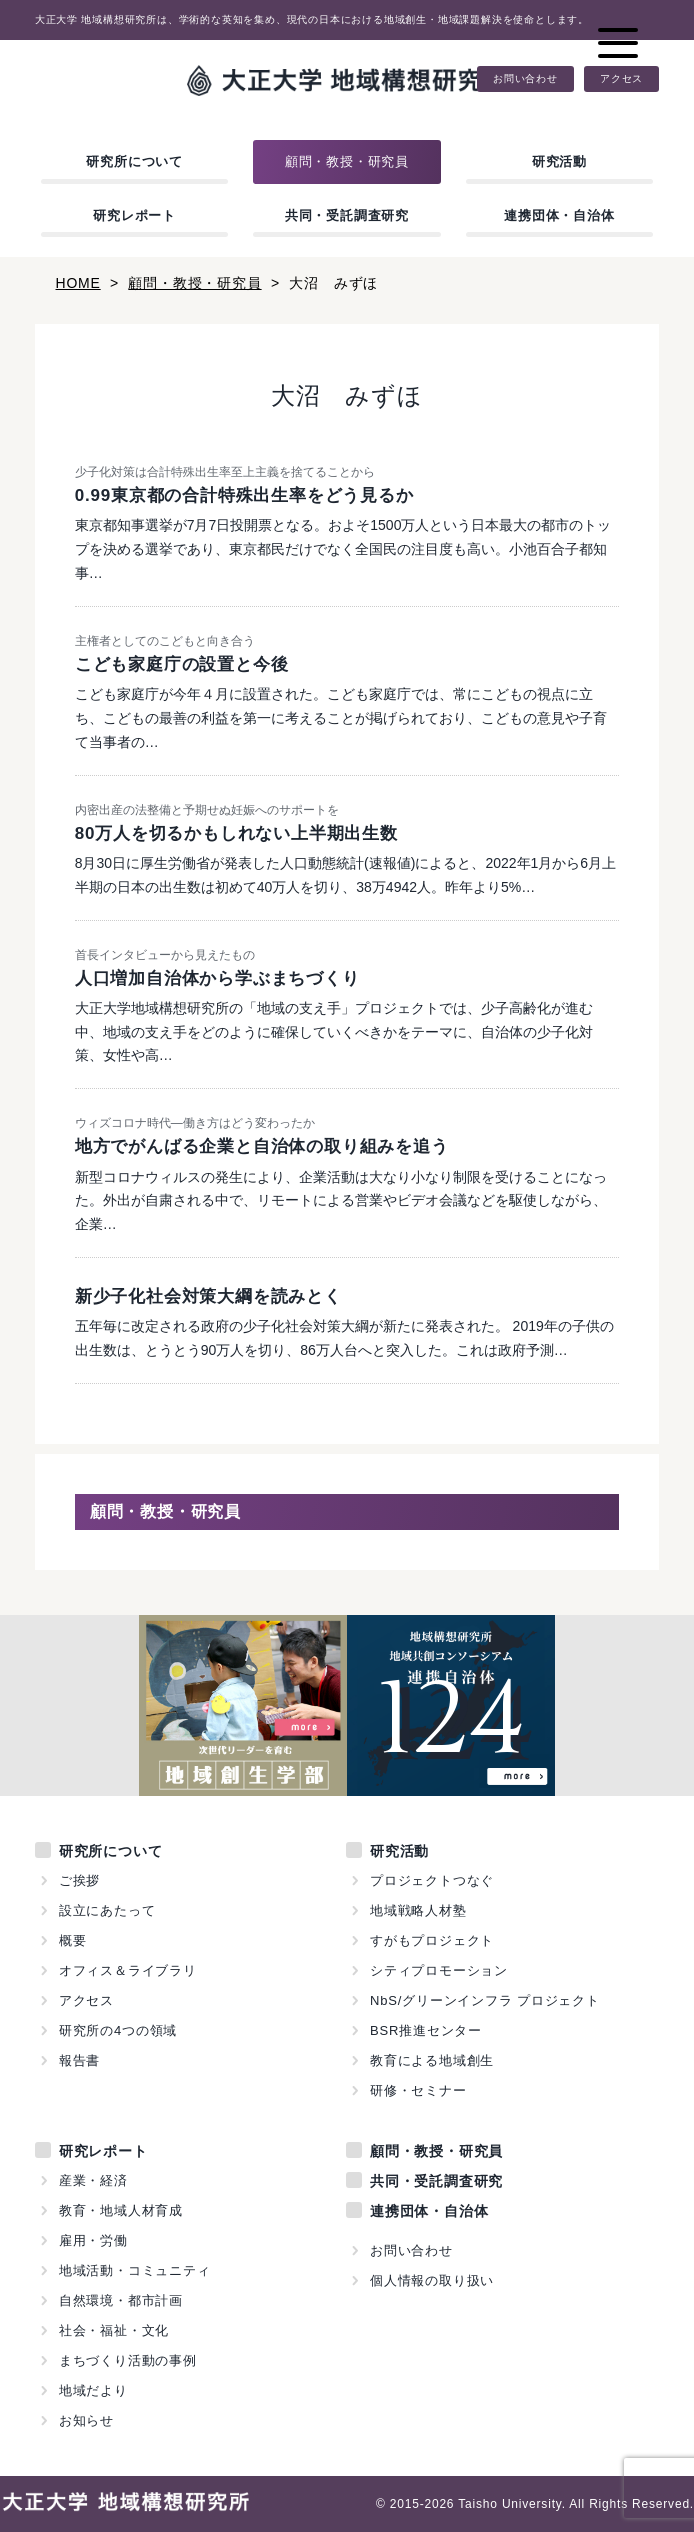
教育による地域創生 (432, 2060)
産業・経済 (93, 2180)
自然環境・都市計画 (121, 2300)
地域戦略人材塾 (418, 1910)
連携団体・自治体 (559, 215)
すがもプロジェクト (432, 1940)
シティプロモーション (439, 1970)
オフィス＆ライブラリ (128, 1970)
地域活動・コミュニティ (135, 2270)
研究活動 (559, 161)
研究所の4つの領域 (118, 2030)
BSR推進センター (426, 2030)
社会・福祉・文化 (114, 2330)
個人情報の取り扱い (432, 2280)
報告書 (79, 2060)
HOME (78, 283)
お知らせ (86, 2420)
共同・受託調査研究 (347, 215)
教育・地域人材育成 (121, 2210)
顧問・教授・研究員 (347, 161)
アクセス (621, 79)
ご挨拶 (79, 1880)
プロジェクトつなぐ (432, 1880)
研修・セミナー (418, 2090)
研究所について (134, 161)
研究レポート (134, 215)
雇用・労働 (93, 2240)
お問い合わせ (525, 79)
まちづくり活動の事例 (128, 2360)
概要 (73, 1940)
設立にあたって (107, 1910)
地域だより (93, 2390)
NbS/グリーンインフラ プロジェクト (485, 2000)
